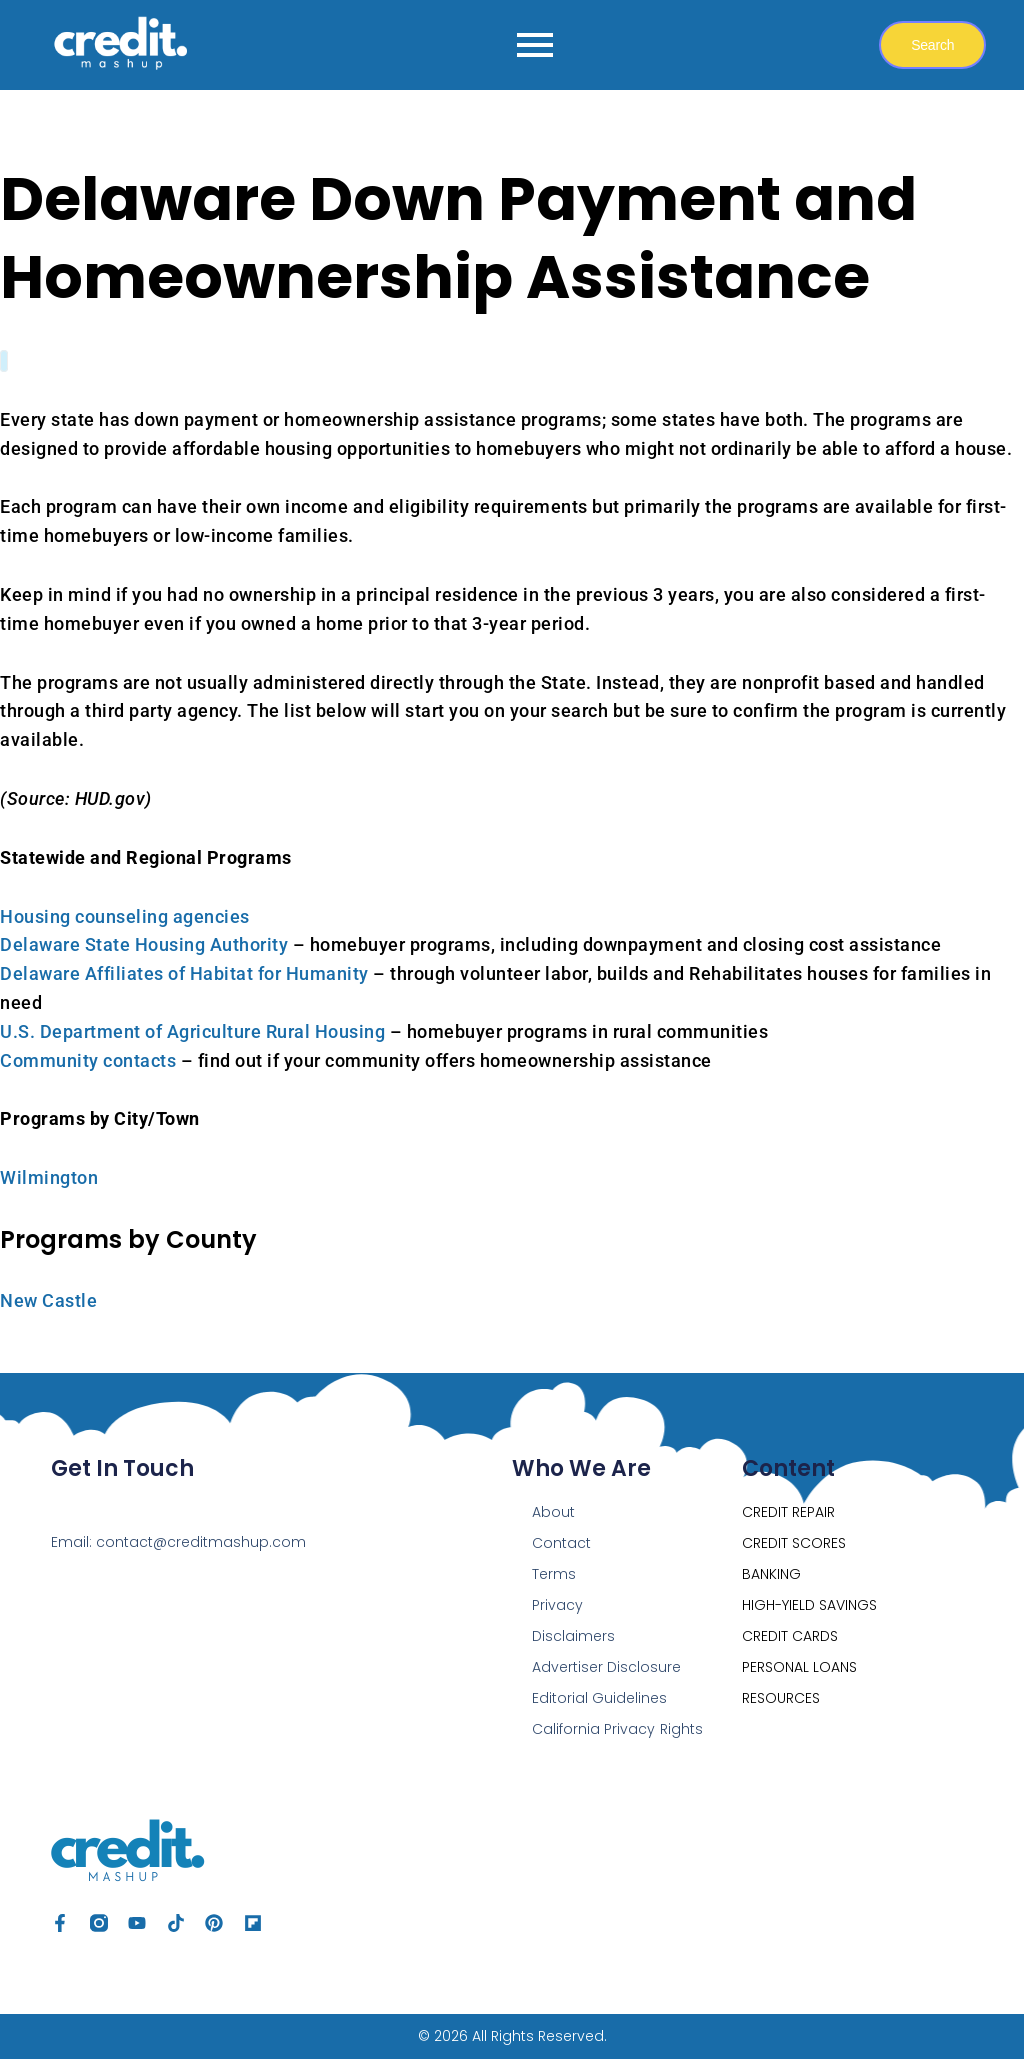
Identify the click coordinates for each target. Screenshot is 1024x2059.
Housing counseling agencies (125, 916)
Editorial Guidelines (599, 1698)
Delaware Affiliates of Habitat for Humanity (184, 973)
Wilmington (49, 1177)
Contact (561, 1543)
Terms (554, 1574)
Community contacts (88, 1060)
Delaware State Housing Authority (144, 944)
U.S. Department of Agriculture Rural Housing (192, 1031)
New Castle (48, 1300)
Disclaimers (573, 1636)
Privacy (557, 1605)
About (553, 1512)
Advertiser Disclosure (606, 1667)
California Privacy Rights (617, 1729)
